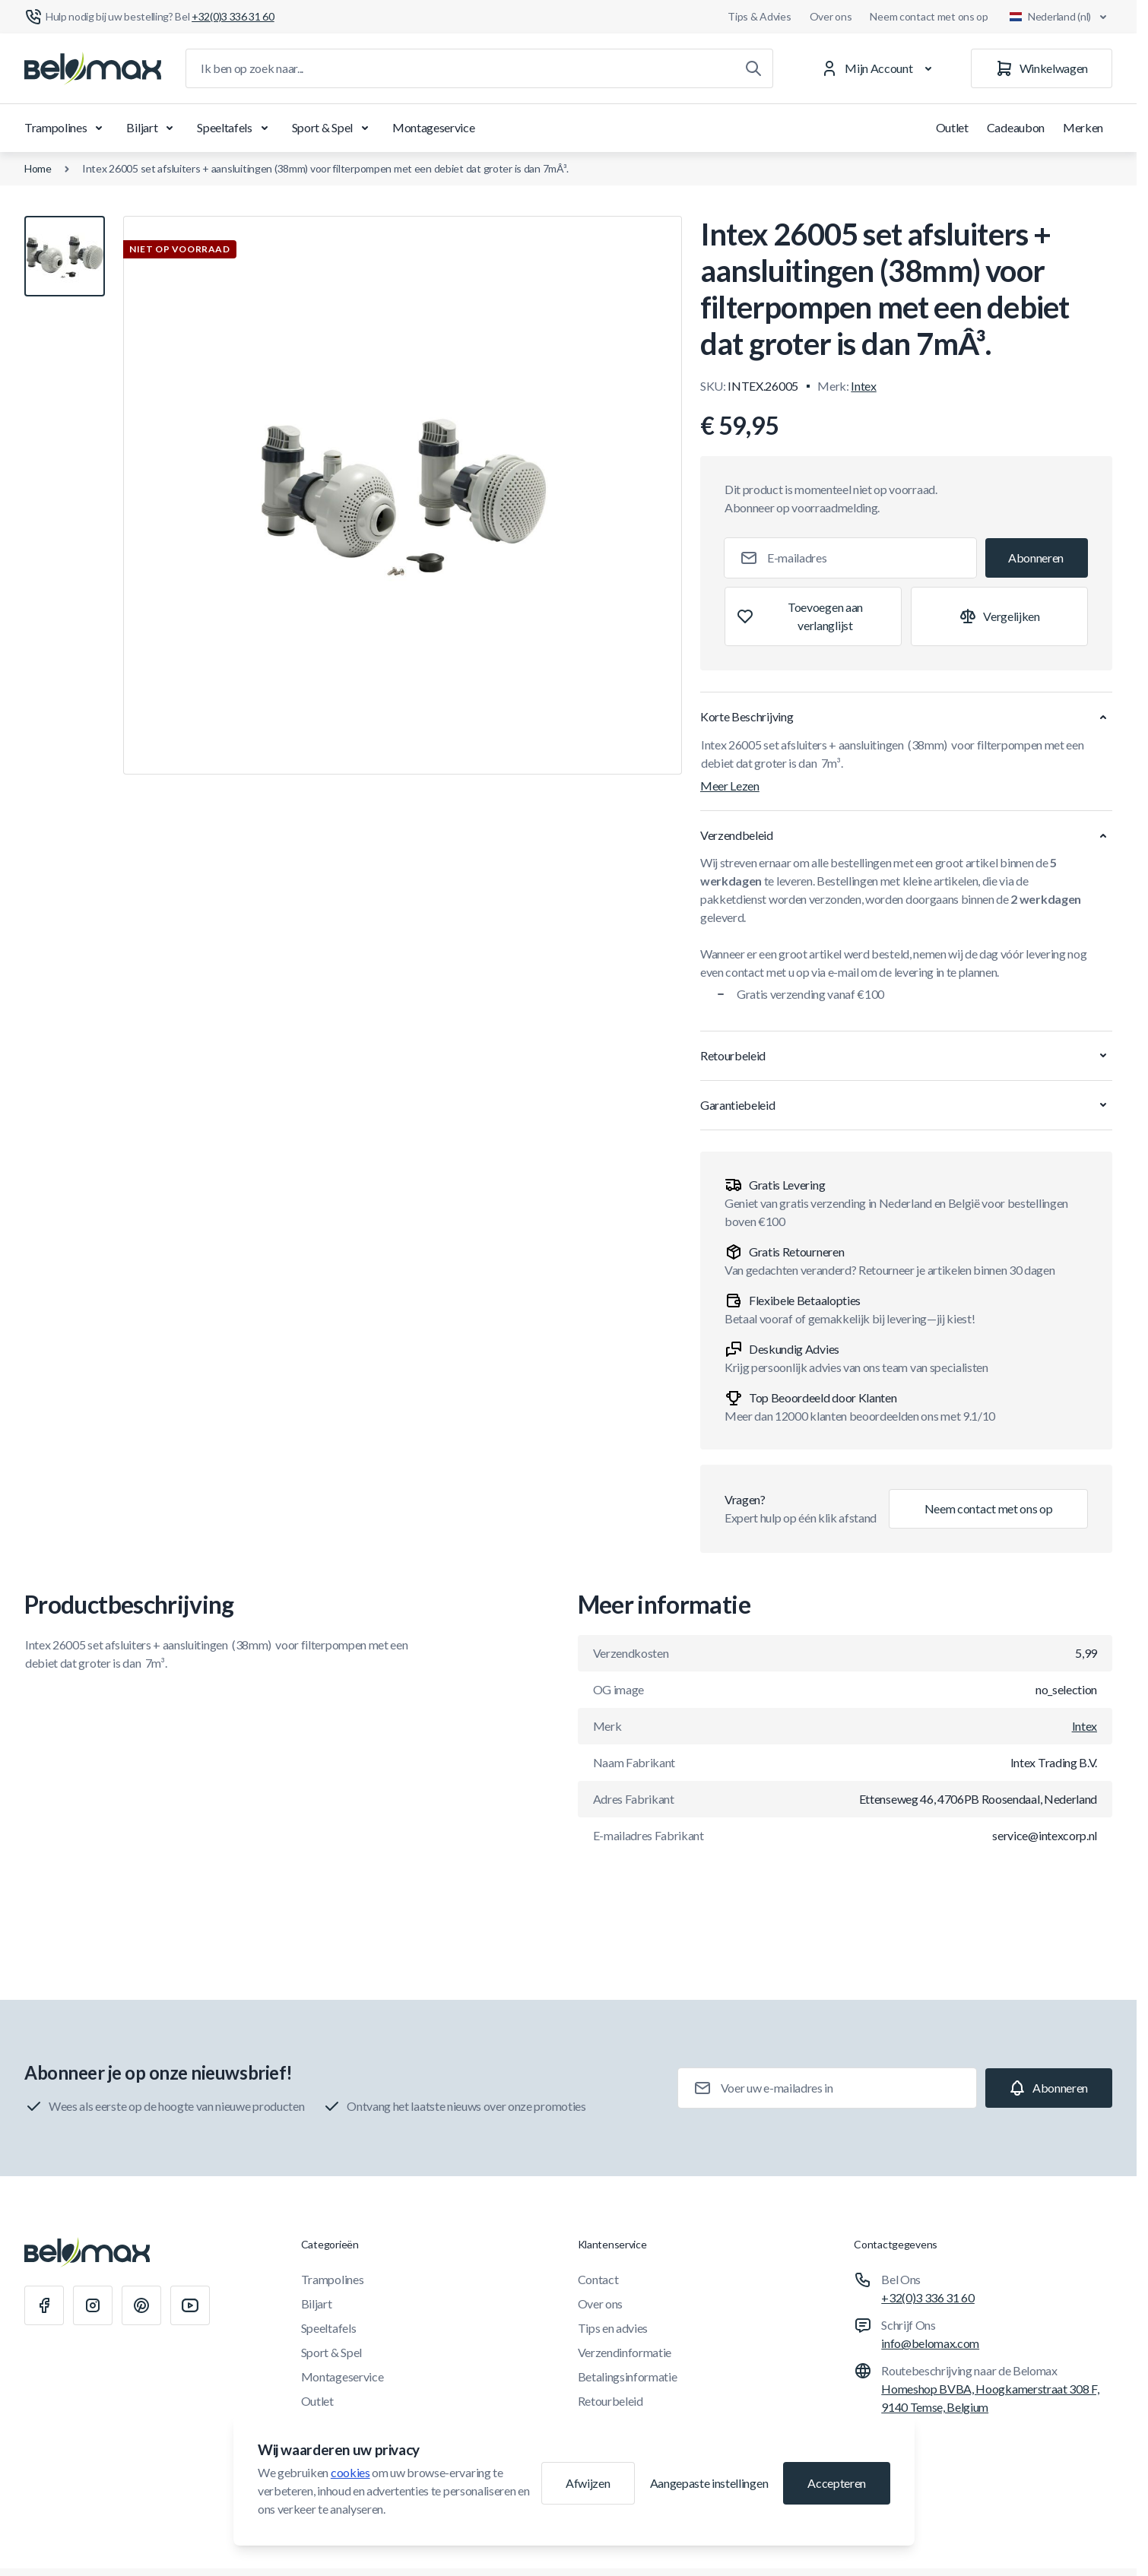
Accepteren (836, 2483)
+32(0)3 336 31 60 (928, 2297)
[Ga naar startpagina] (92, 68)
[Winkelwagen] (1041, 68)
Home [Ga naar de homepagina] (38, 168)
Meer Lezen (730, 785)
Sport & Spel (333, 128)
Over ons (831, 16)
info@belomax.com (930, 2343)
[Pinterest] (141, 2305)
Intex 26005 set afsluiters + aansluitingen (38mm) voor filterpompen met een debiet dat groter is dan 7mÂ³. (325, 168)
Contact (598, 2279)
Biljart (152, 128)
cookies (350, 2472)
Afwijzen (588, 2483)
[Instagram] (93, 2305)
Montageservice (433, 127)
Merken (1083, 127)
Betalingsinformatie (627, 2376)
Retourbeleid (610, 2401)
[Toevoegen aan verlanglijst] (813, 616)
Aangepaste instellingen (709, 2483)
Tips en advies (613, 2328)
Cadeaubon (1016, 127)
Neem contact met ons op (929, 16)
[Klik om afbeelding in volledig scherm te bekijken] (402, 495)
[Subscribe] (1036, 558)
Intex (863, 386)
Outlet (952, 127)
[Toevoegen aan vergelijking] (999, 616)
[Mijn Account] (879, 68)
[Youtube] (190, 2305)
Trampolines (66, 128)
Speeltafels (235, 128)
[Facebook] (44, 2305)
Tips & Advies (759, 16)
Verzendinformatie (625, 2352)
